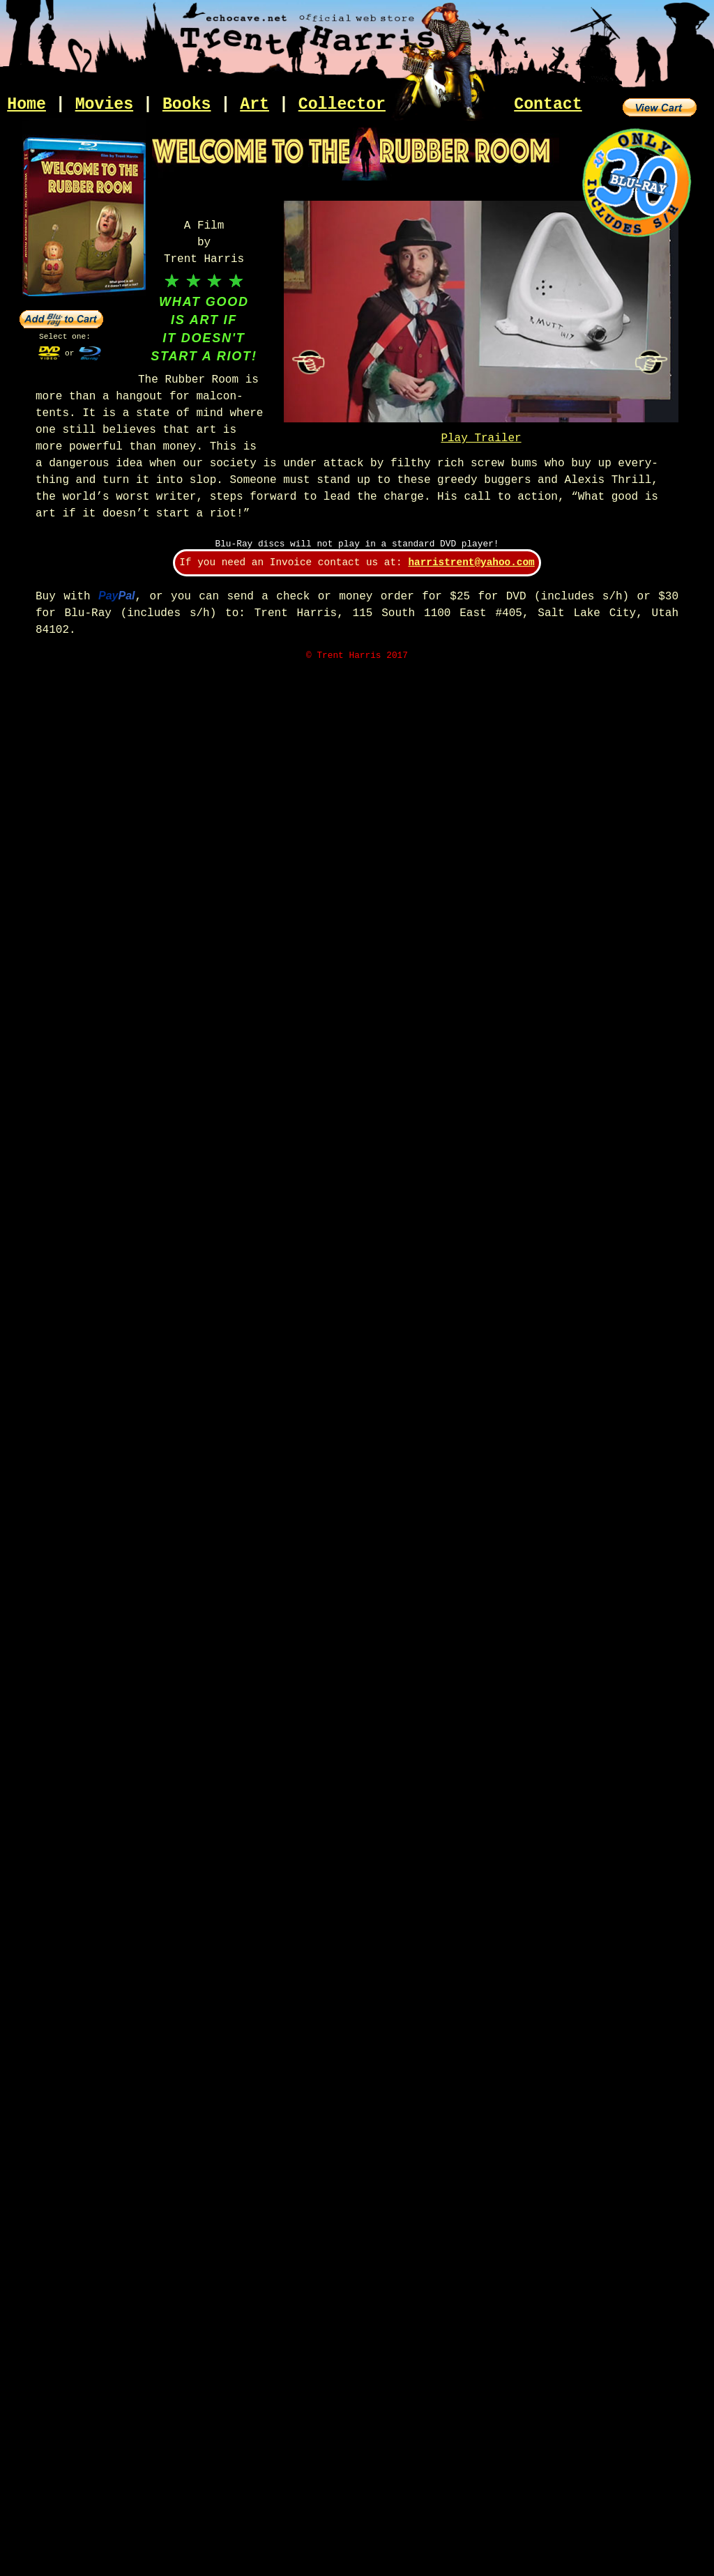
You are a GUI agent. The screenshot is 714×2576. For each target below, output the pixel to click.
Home (26, 104)
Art (254, 104)
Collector (342, 104)
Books (186, 104)
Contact (548, 104)
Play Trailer (481, 438)
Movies (104, 104)
